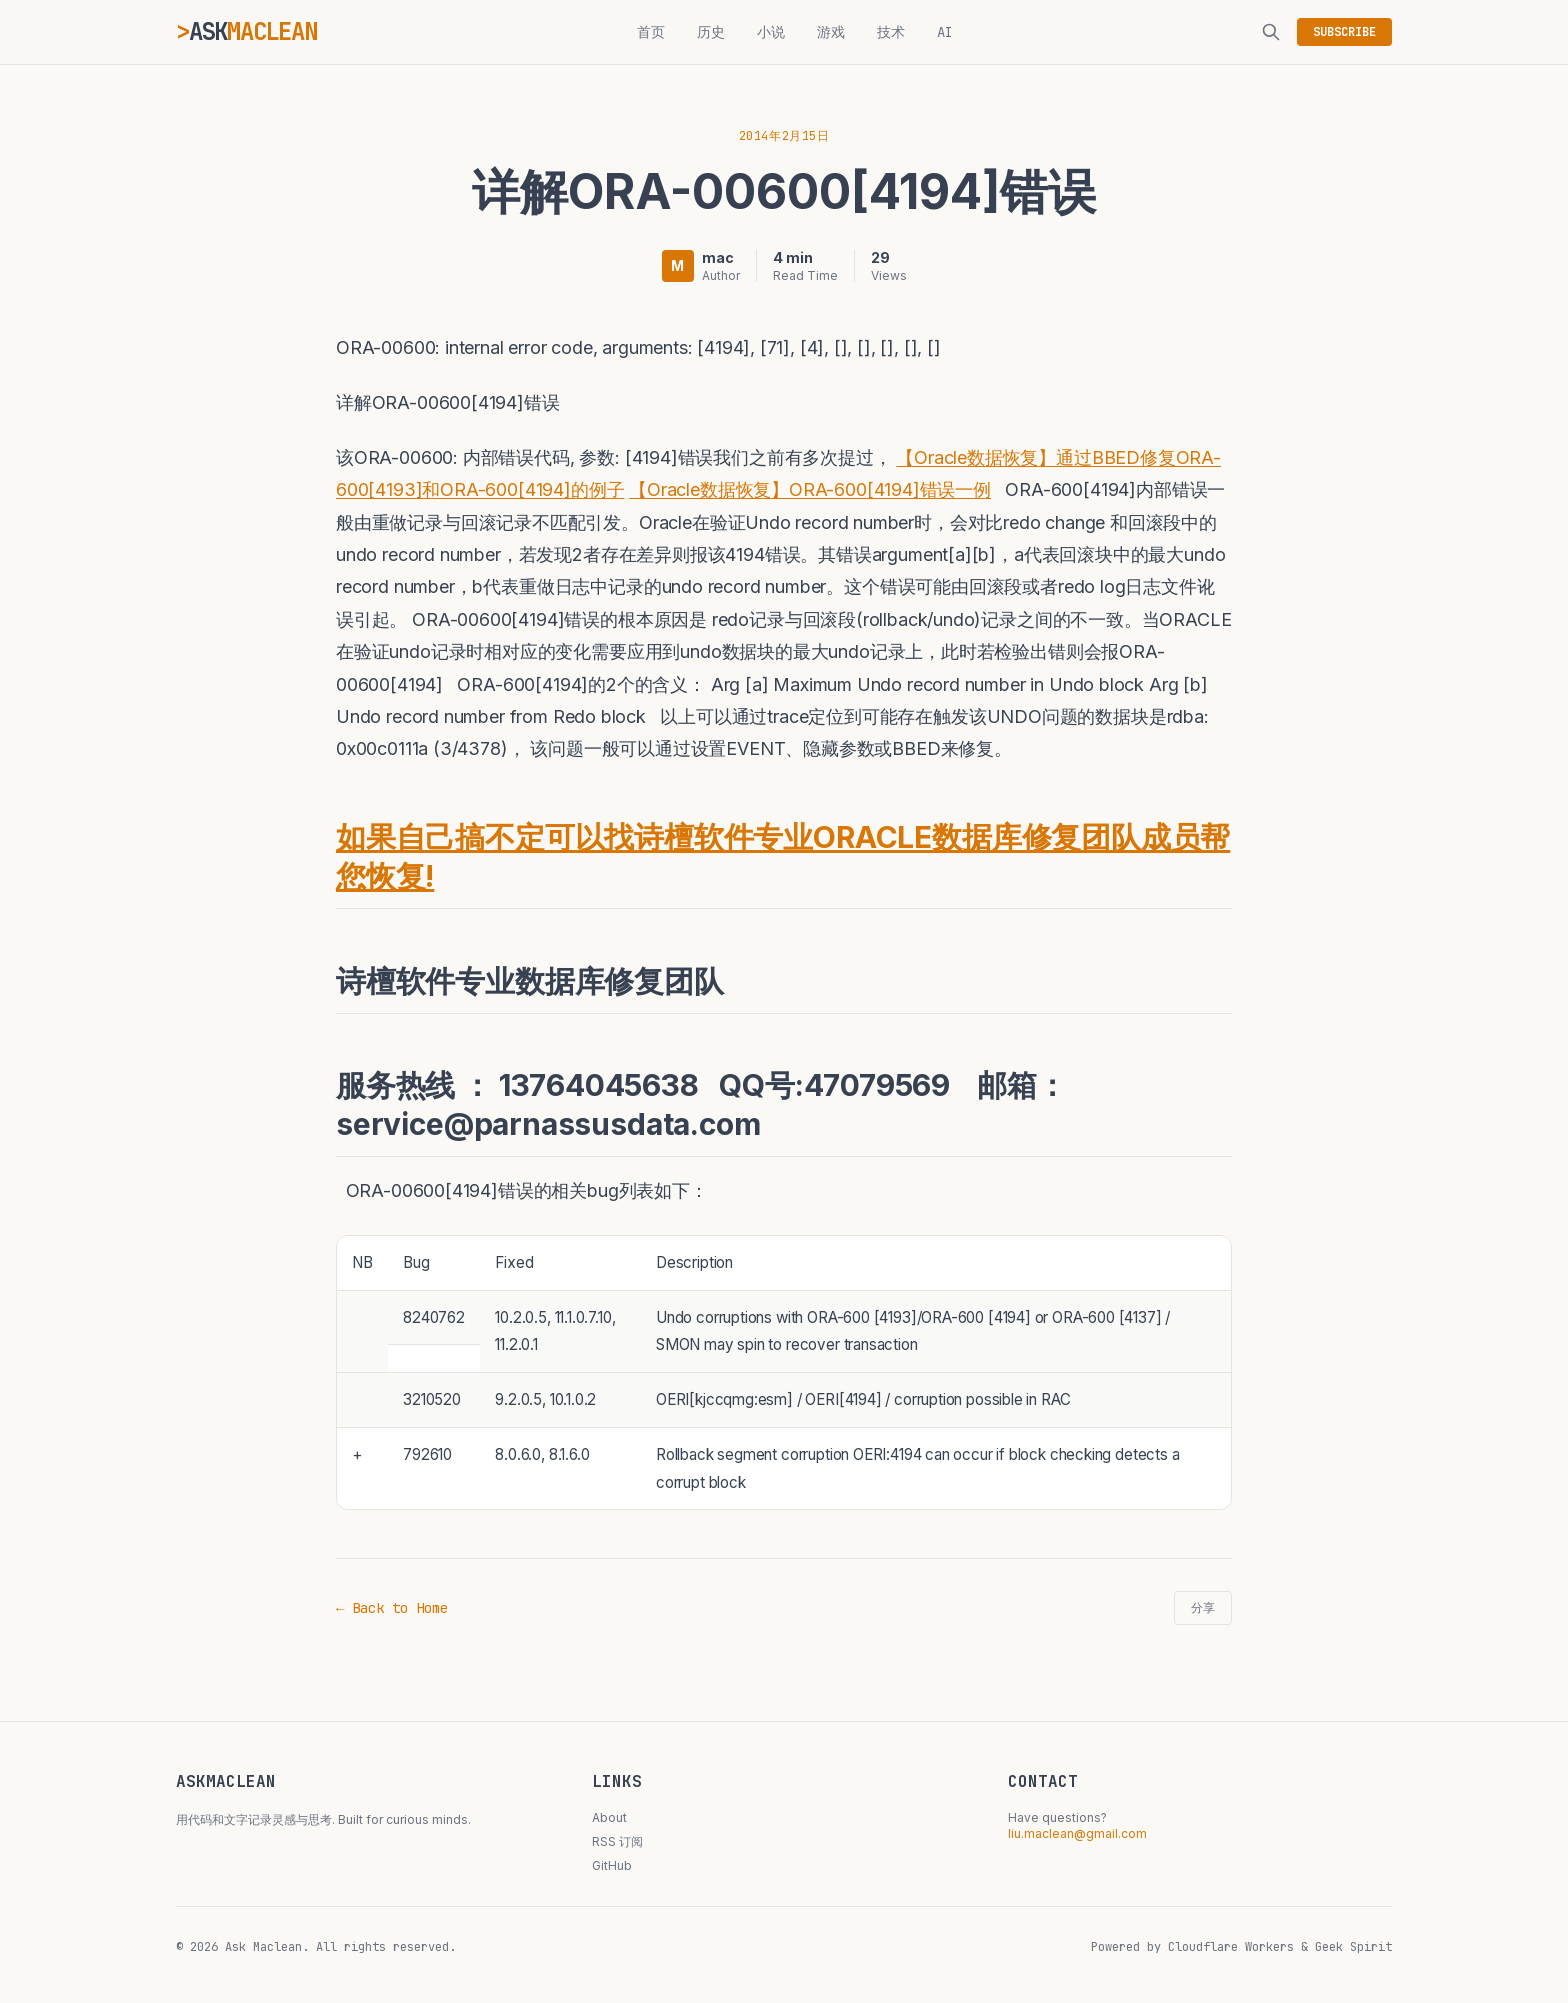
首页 (651, 32)
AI (945, 32)
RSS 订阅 (617, 1841)
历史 (711, 32)
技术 (891, 32)
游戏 (831, 32)
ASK (253, 31)
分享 (1203, 1608)
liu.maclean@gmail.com (1077, 1833)
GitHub (612, 1865)
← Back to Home (392, 1608)
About (609, 1817)
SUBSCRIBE (1344, 32)
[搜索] (1271, 32)
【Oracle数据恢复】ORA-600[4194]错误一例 (810, 489)
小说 (771, 32)
